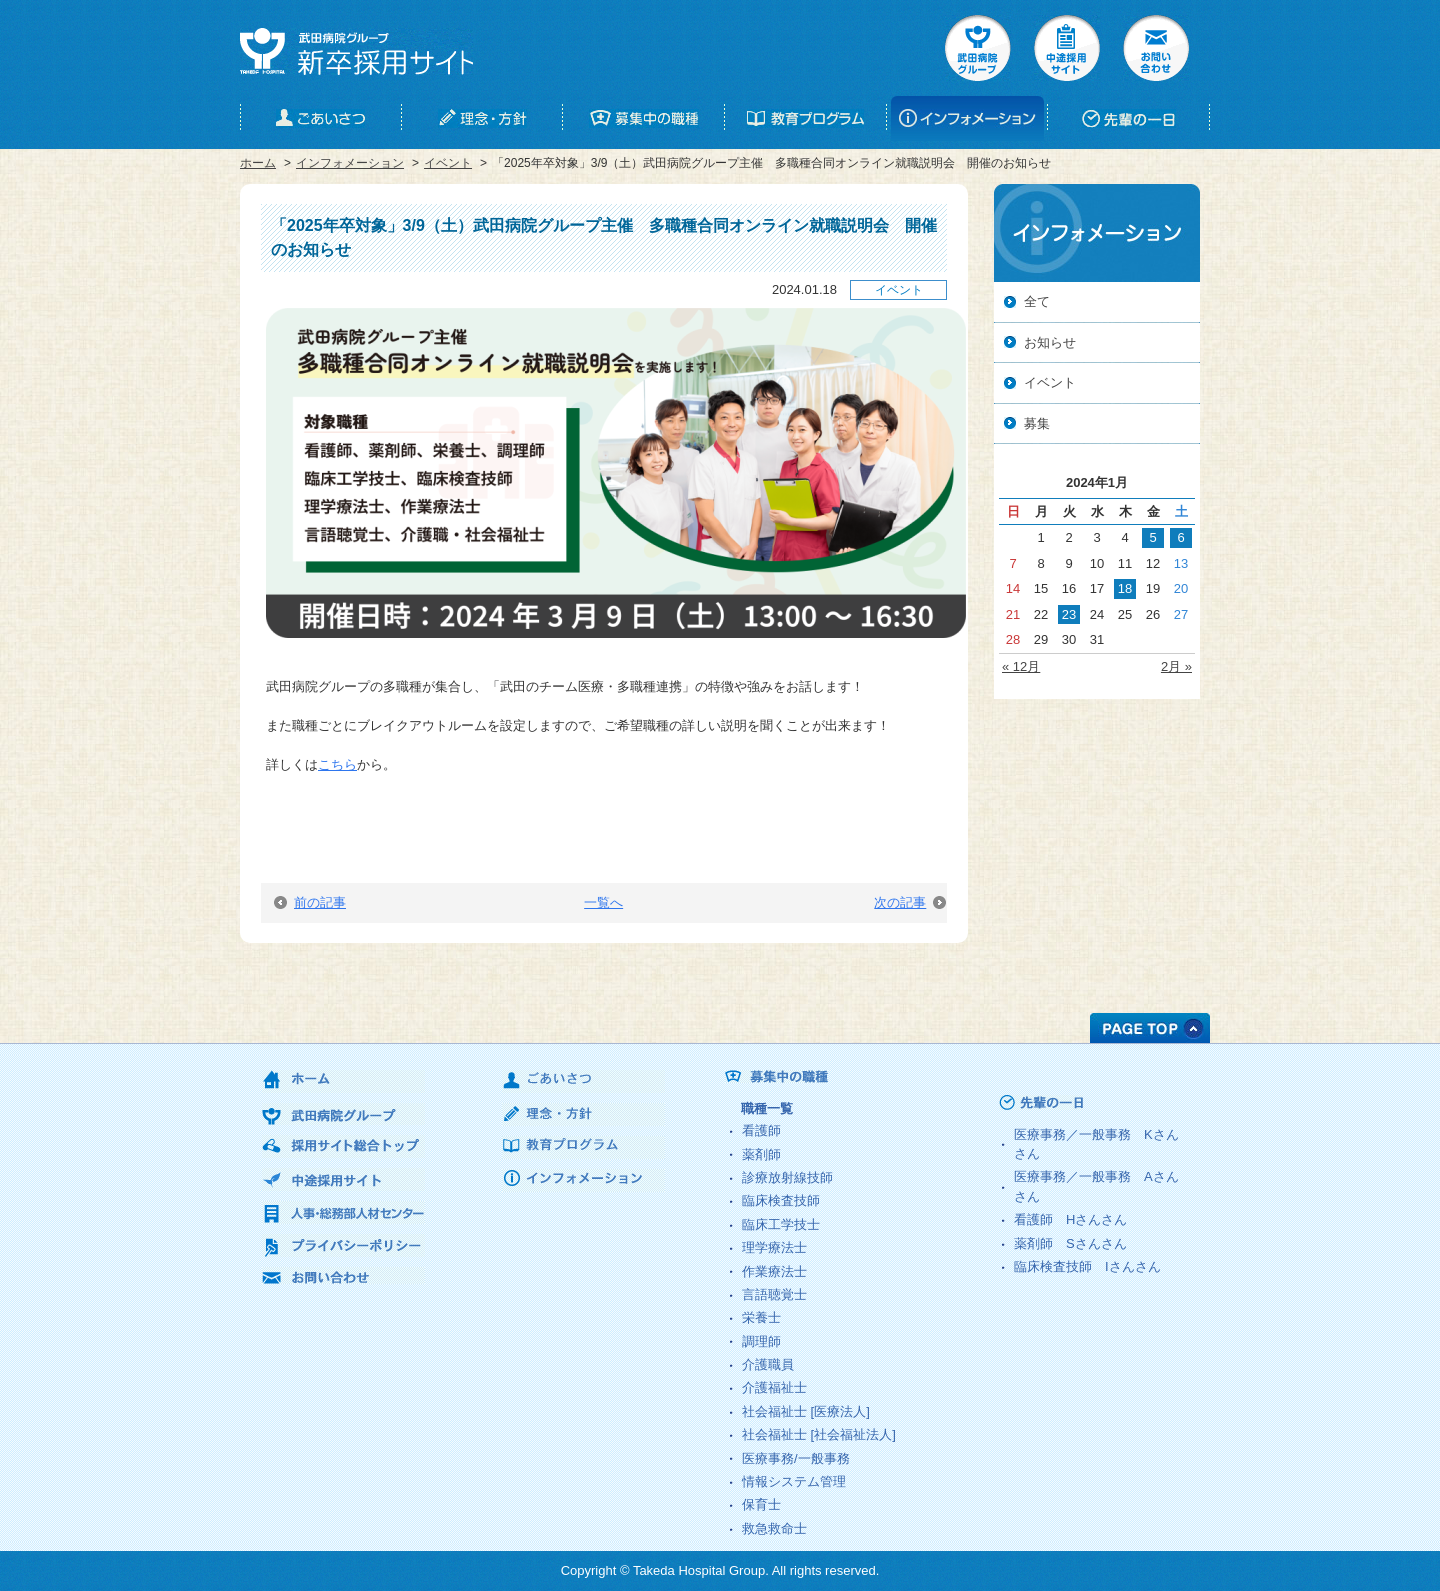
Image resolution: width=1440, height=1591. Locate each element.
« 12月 (1021, 666)
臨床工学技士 (781, 1224)
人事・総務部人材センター (343, 1212)
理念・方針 (583, 1114)
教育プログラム (583, 1147)
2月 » (1176, 666)
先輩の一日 (1079, 1102)
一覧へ (603, 902)
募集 (1037, 423)
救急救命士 (774, 1528)
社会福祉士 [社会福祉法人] (819, 1434)
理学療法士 (774, 1247)
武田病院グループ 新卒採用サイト (356, 51)
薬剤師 (761, 1154)
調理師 (761, 1341)
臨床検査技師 (781, 1200)
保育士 (761, 1504)
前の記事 (310, 902)
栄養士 (761, 1317)
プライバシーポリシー (343, 1245)
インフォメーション (350, 163)
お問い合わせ (343, 1278)
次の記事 (910, 902)
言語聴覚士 (774, 1294)
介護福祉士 (774, 1387)
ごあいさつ (583, 1081)
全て (1037, 301)
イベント (448, 163)
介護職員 (768, 1364)
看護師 (761, 1130)
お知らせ (1050, 342)
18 (1125, 588)
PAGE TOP (1150, 1028)
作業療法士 (774, 1271)
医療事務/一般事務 (796, 1458)
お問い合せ (1156, 48)
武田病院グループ (978, 48)
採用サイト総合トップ (343, 1146)
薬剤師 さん (1070, 1243)
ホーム (258, 163)
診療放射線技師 (787, 1177)
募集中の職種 (860, 1077)
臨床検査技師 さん (1087, 1266)
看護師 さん (1070, 1219)
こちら (337, 764)
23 (1069, 614)
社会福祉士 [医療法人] (806, 1411)
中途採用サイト (1067, 48)
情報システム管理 (794, 1481)
